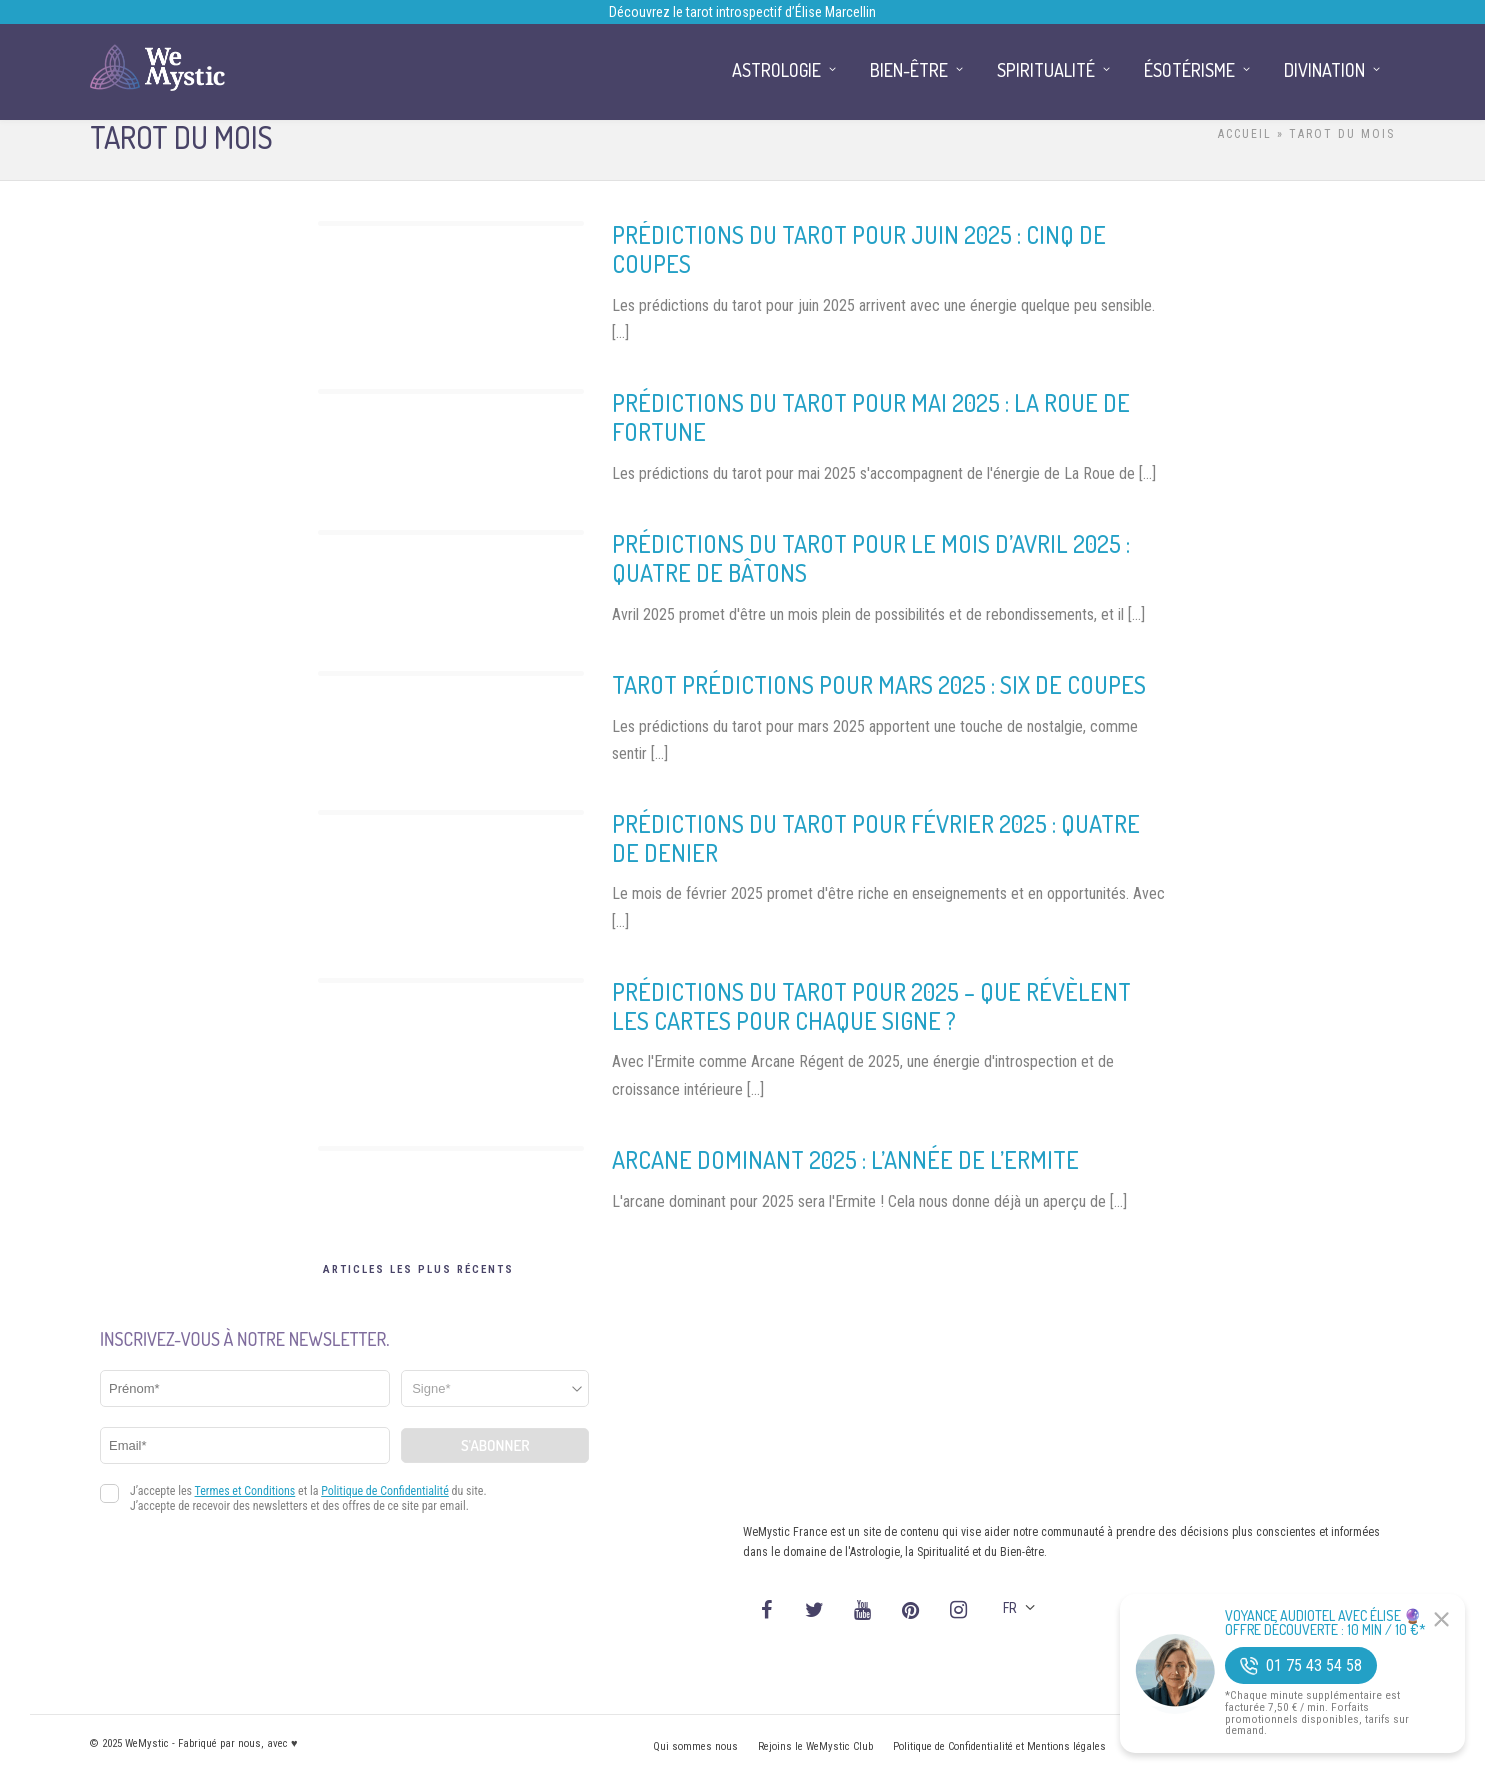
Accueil (1245, 134)
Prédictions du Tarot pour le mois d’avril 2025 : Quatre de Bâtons (871, 558)
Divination (1324, 70)
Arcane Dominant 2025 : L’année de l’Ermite (845, 1159)
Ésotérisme (1189, 70)
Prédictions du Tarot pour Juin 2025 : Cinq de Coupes (859, 249)
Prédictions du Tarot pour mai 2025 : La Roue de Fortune (871, 417)
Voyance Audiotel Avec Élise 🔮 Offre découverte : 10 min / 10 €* (1325, 1623)
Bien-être (909, 70)
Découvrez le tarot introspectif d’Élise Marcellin (742, 12)
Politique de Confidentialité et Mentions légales (999, 1746)
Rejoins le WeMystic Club (815, 1746)
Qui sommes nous (695, 1746)
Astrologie (776, 70)
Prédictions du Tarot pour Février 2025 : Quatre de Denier (876, 838)
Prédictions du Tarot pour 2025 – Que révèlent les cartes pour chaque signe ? (871, 1006)
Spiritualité (1046, 70)
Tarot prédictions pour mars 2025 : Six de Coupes (879, 684)
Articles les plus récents (418, 1269)
